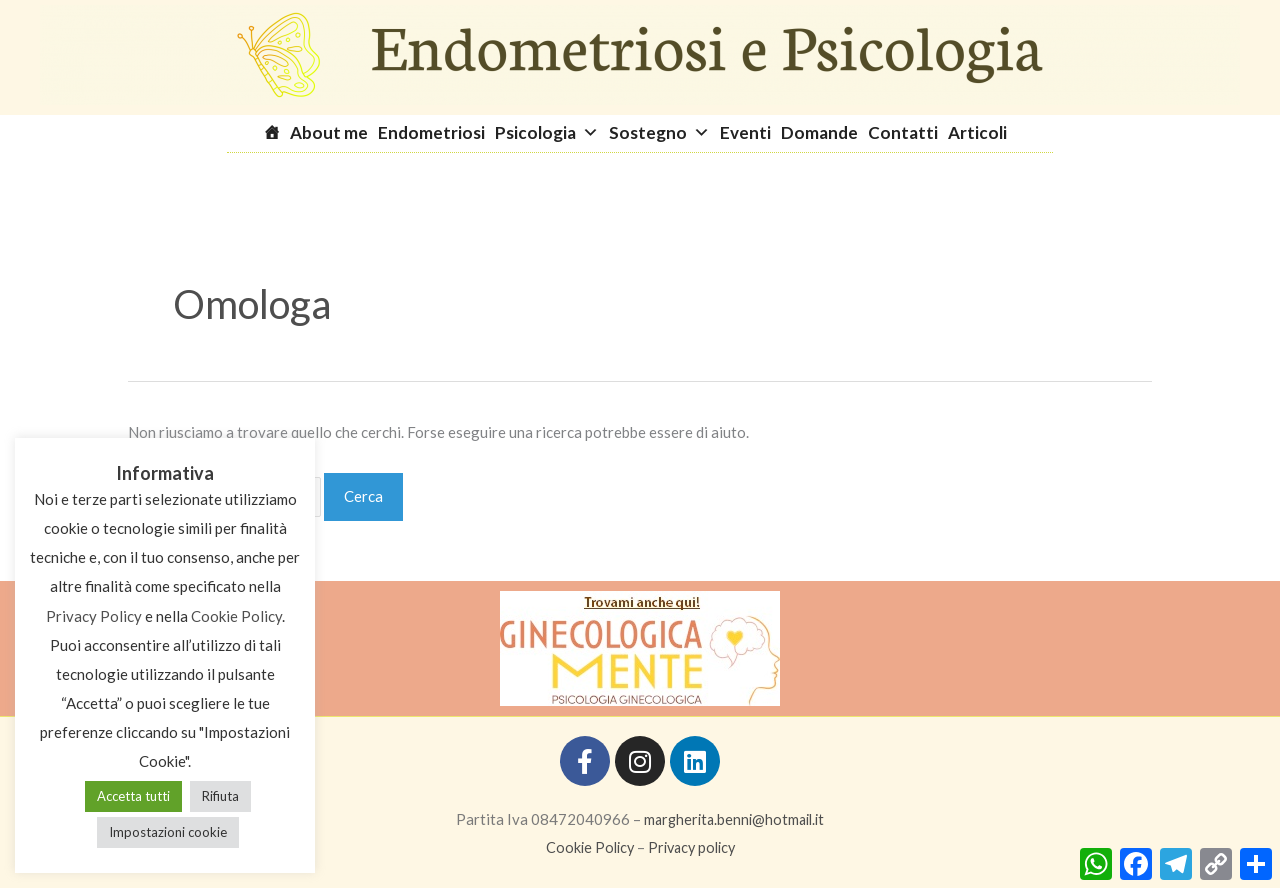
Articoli (977, 133)
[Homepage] (276, 133)
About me (329, 133)
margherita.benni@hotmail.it (734, 819)
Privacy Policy (94, 616)
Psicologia (547, 133)
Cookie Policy (586, 847)
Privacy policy (693, 847)
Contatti (903, 133)
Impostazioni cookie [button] (168, 832)
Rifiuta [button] (220, 796)
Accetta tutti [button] (133, 796)
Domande (819, 133)
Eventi (745, 133)
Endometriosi (431, 133)
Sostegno (659, 133)
